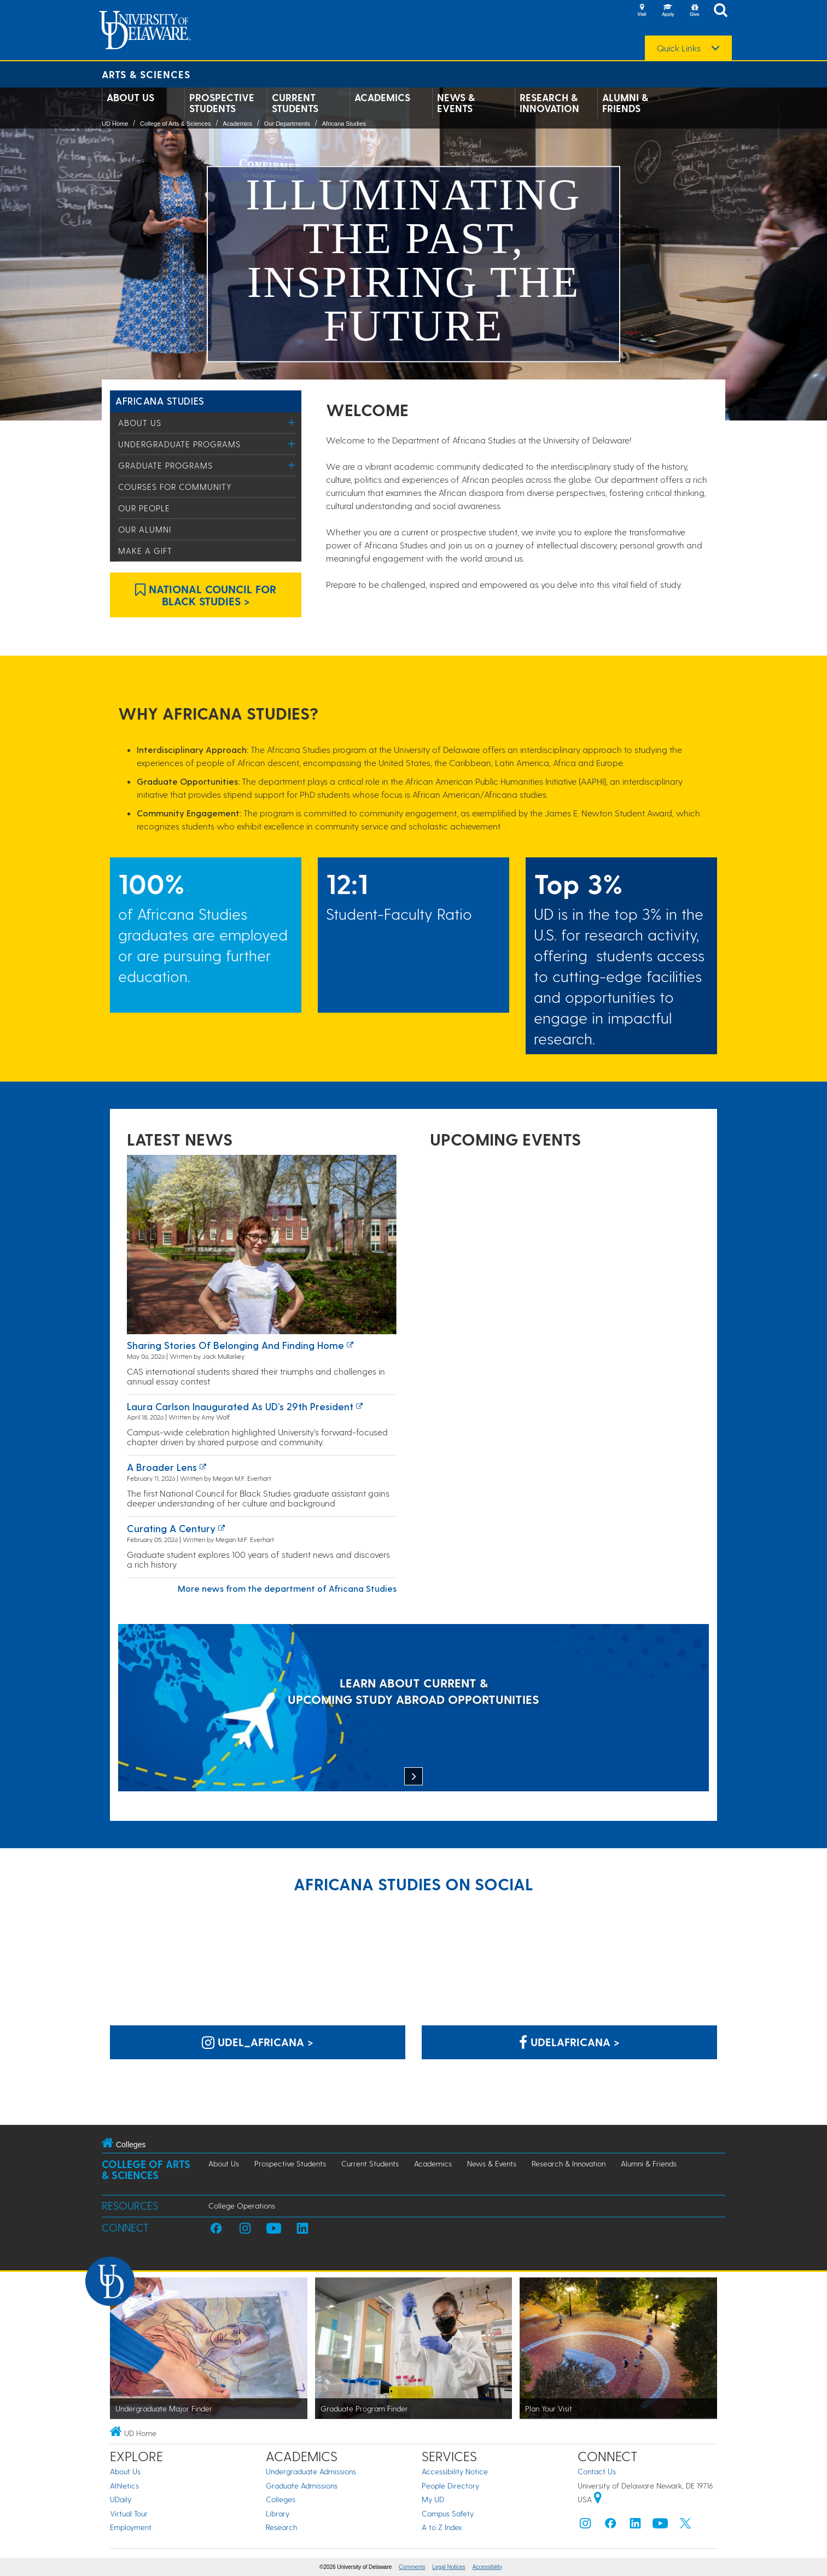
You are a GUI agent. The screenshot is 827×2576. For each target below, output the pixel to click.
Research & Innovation (549, 103)
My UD (433, 2499)
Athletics (124, 2485)
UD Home (115, 123)
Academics (382, 97)
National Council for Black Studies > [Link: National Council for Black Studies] (205, 595)
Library (277, 2513)
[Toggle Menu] (292, 422)
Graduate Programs (165, 465)
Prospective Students (221, 103)
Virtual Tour (129, 2513)
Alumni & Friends (625, 103)
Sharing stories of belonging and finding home (235, 1345)
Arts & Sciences (146, 74)
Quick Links (679, 48)
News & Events (456, 103)
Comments (412, 2567)
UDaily (120, 2499)
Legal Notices (448, 2567)
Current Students (295, 103)
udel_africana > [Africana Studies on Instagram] (257, 2041)
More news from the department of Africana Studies (287, 1588)
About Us (130, 97)
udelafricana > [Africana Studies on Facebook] (569, 2041)
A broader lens (162, 1467)
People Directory (450, 2485)
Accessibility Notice (455, 2471)
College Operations (241, 2205)
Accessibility (487, 2567)
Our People (144, 508)
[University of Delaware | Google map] (598, 2499)
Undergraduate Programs (179, 444)
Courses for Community (175, 487)
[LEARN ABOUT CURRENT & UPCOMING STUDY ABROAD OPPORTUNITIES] (413, 1709)
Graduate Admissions (301, 2485)
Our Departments (287, 123)
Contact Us (597, 2471)
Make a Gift (145, 551)
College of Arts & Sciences (175, 123)
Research (281, 2527)
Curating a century (171, 1528)
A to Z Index (442, 2527)
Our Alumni (144, 529)
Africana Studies (344, 123)
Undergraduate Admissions (311, 2471)
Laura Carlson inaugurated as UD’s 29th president (240, 1406)
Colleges (280, 2499)
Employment (131, 2527)
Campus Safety (448, 2513)
